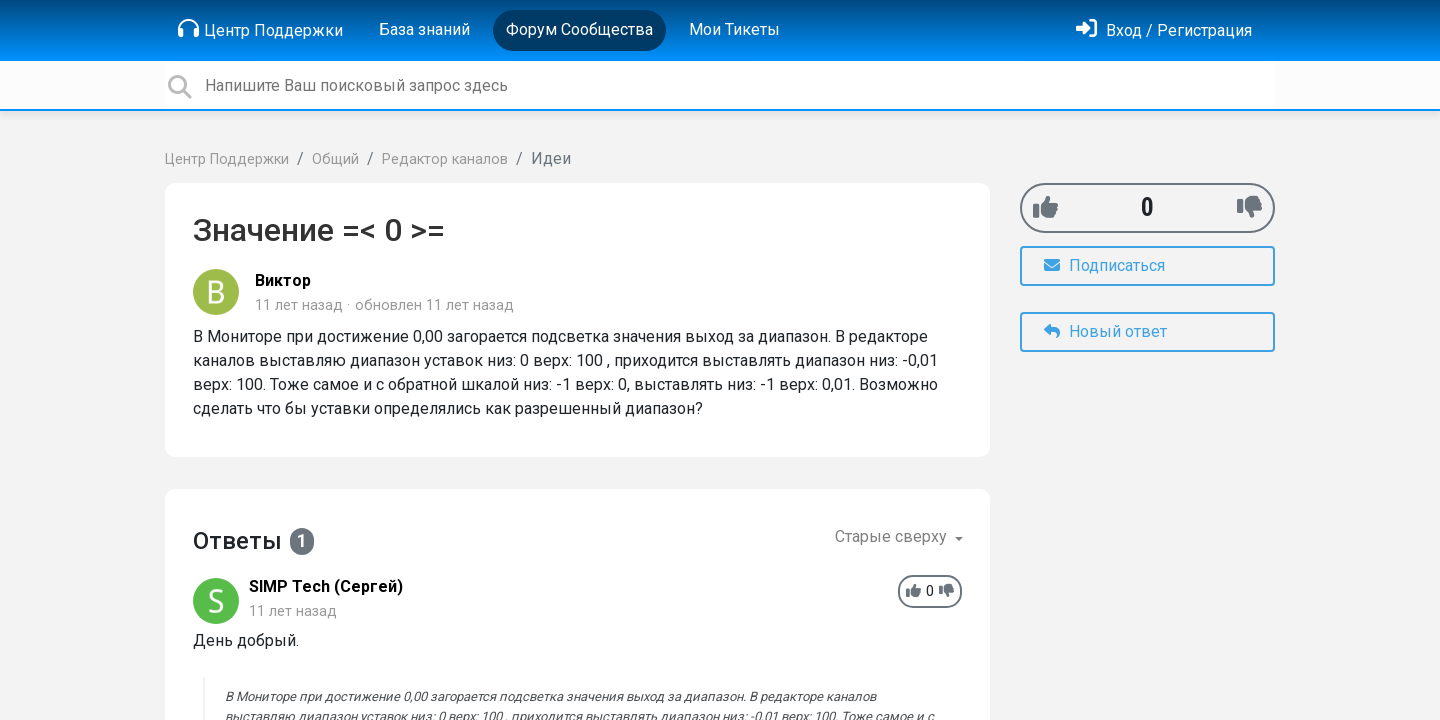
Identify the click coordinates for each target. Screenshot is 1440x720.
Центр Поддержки (260, 29)
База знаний (424, 29)
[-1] (1249, 207)
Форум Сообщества (579, 29)
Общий (335, 159)
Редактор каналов (445, 159)
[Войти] (1164, 30)
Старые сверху (893, 536)
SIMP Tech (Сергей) (326, 586)
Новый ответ (1105, 331)
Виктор (283, 280)
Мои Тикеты (734, 29)
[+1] (1045, 207)
